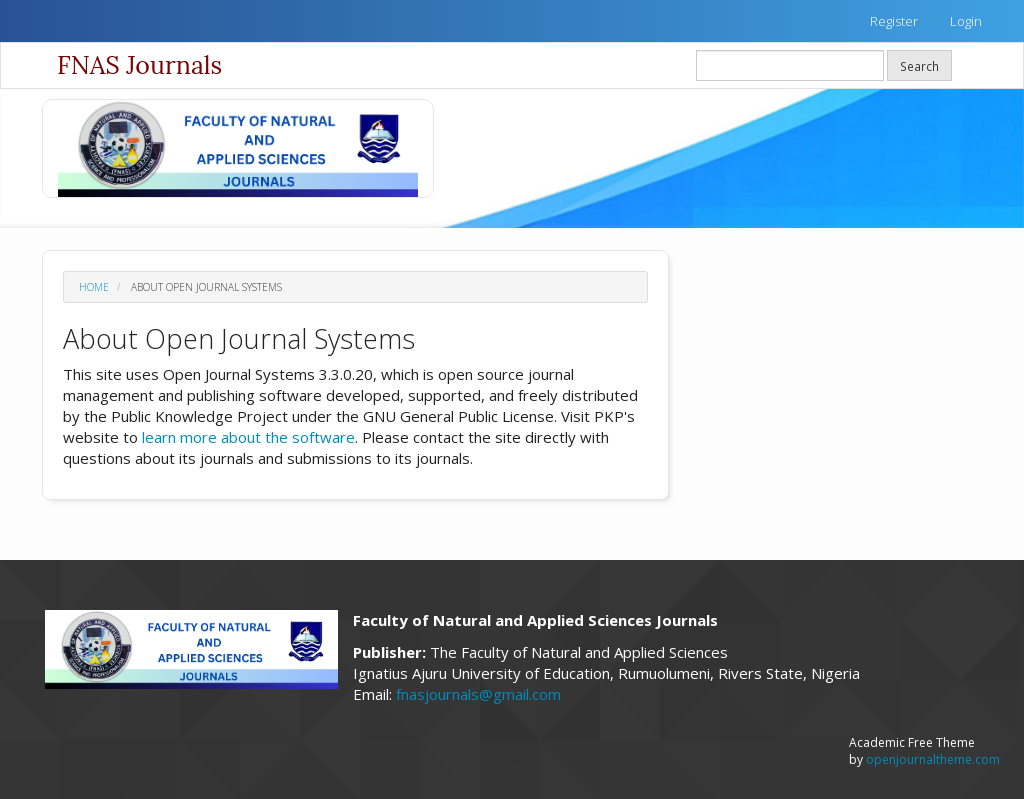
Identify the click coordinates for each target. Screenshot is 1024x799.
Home (94, 287)
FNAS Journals (139, 65)
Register (894, 21)
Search (919, 66)
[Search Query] (790, 65)
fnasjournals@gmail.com (478, 694)
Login (966, 21)
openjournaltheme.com (933, 759)
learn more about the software (248, 437)
